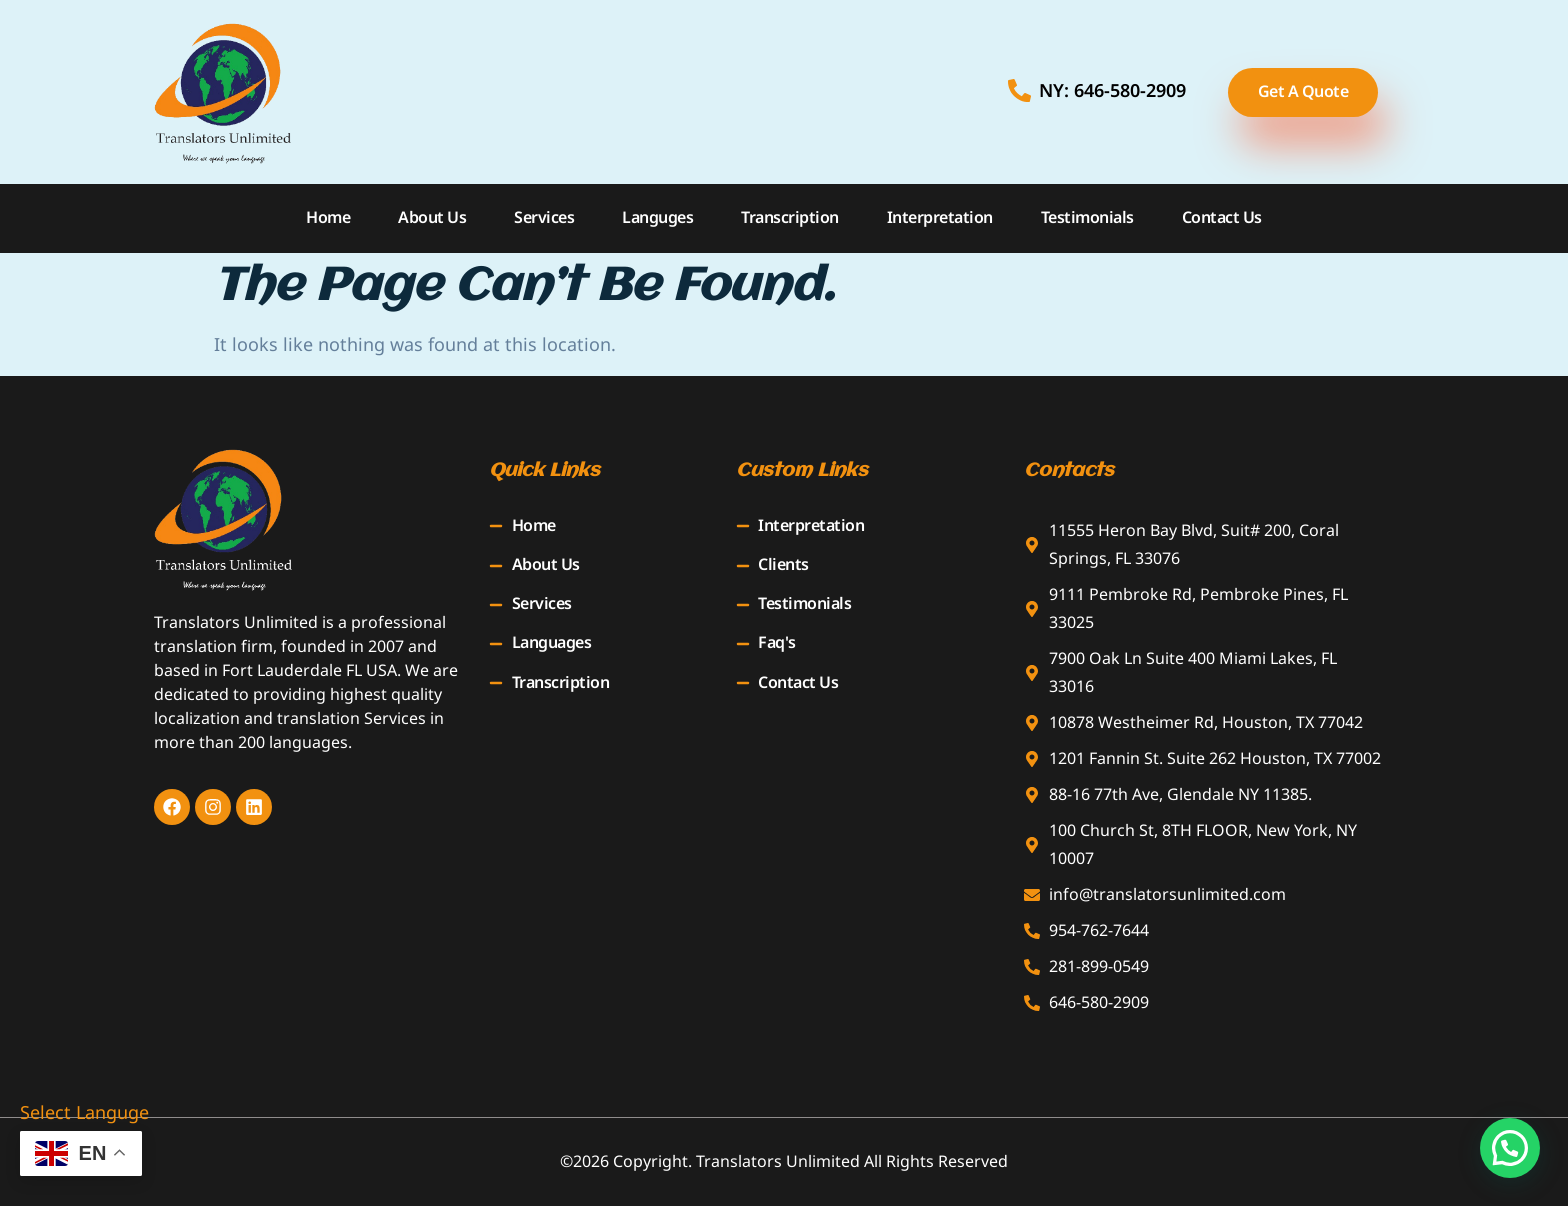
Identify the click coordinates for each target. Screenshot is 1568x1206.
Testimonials (1087, 218)
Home (328, 218)
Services (544, 218)
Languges (657, 218)
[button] (1510, 1148)
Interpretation (940, 218)
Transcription (790, 218)
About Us (432, 218)
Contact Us (1222, 218)
